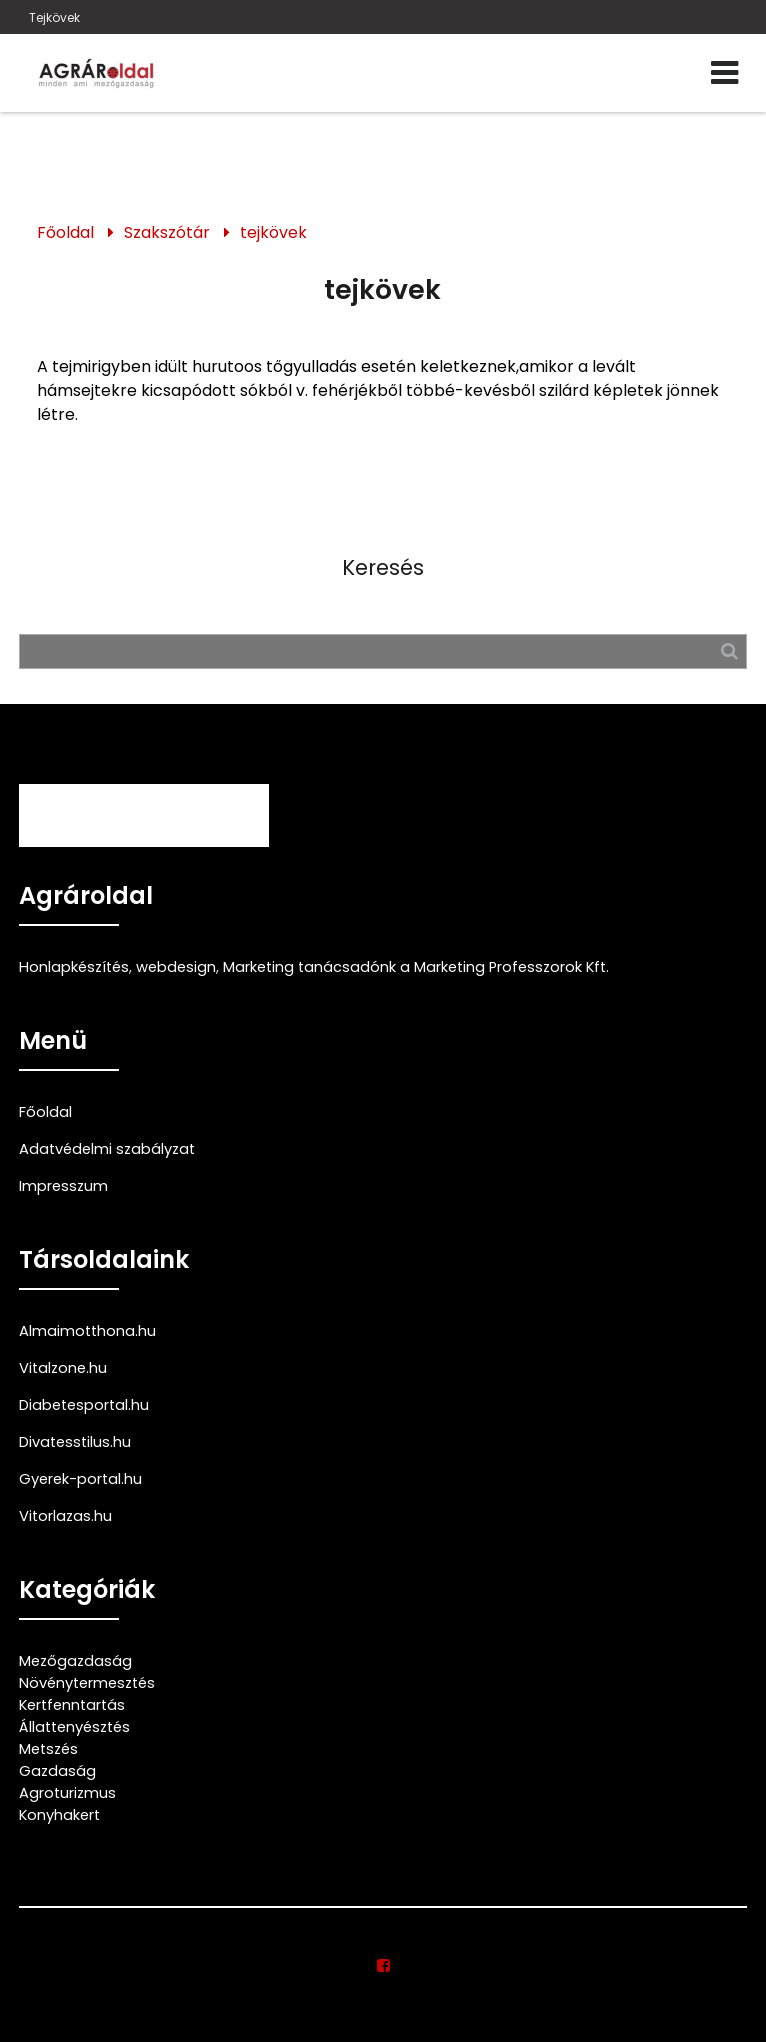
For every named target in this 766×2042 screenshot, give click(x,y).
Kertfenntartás (72, 1705)
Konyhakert (59, 1815)
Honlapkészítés (74, 967)
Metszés (48, 1749)
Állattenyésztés (74, 1727)
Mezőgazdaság (75, 1661)
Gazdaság (57, 1771)
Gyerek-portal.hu (80, 1479)
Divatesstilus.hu (75, 1442)
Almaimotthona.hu (87, 1331)
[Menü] (724, 73)
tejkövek (273, 232)
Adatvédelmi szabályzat (107, 1149)
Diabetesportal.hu (84, 1405)
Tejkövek (54, 17)
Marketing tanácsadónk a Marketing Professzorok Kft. (416, 967)
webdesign (176, 967)
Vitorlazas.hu (65, 1516)
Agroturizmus (67, 1793)
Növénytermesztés (87, 1683)
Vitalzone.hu (63, 1368)
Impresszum (63, 1186)
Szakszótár (167, 232)
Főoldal (65, 232)
